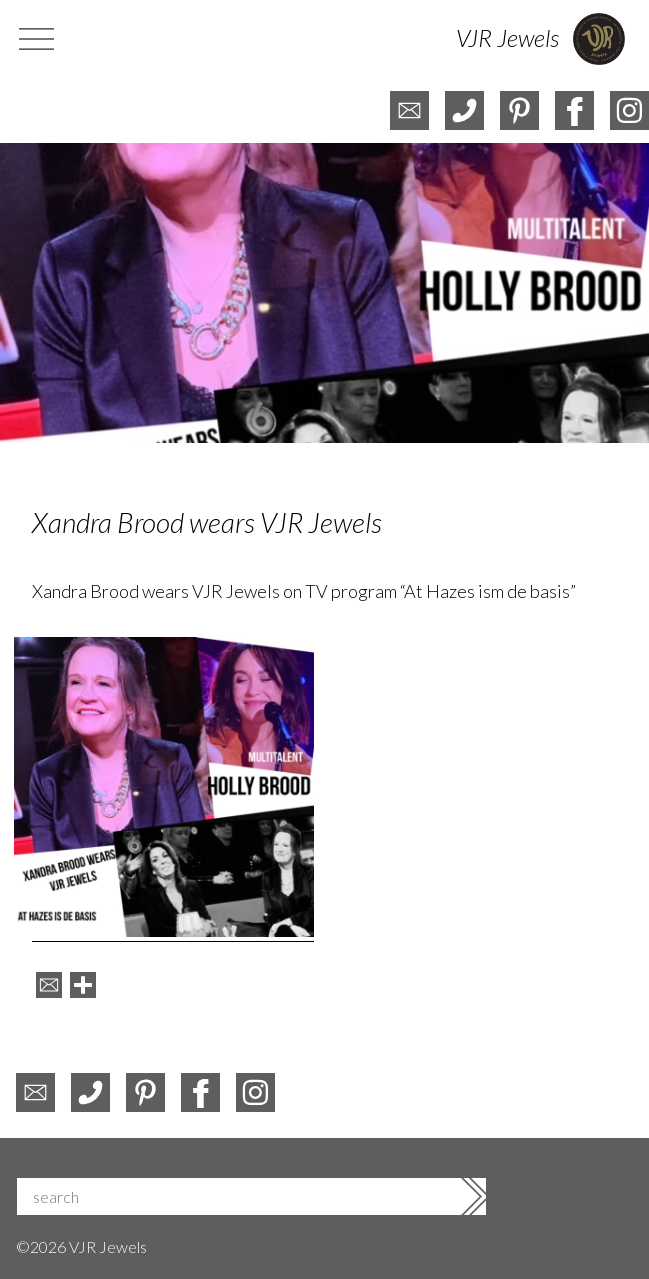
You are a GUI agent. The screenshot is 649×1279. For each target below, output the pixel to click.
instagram (629, 110)
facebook (574, 110)
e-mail (409, 110)
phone (90, 1092)
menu (39, 39)
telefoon (464, 110)
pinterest (519, 110)
